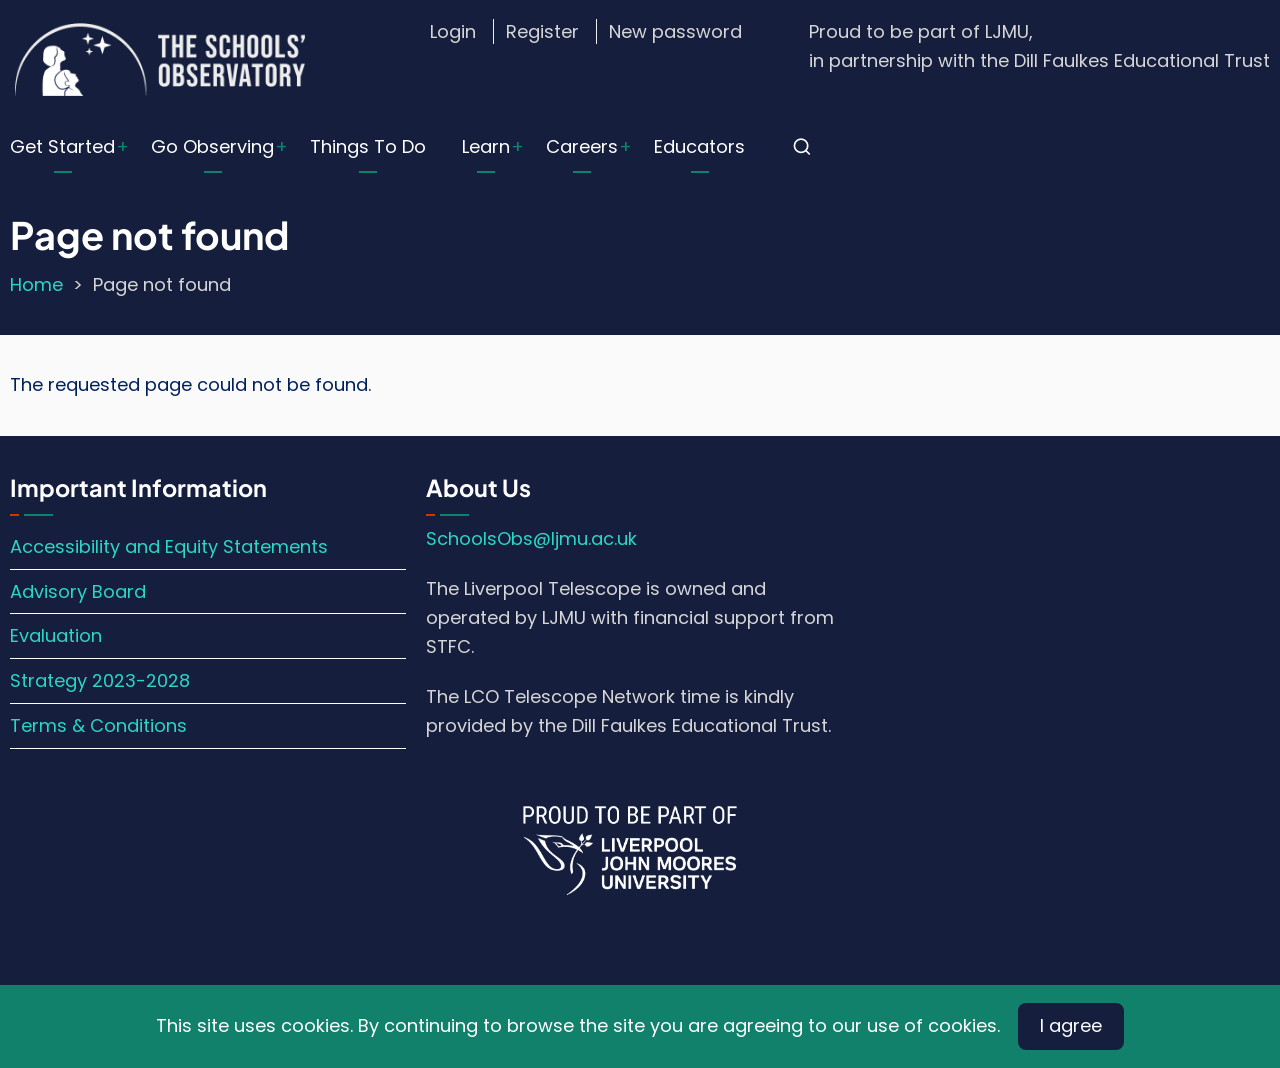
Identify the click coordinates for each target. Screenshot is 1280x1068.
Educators (699, 146)
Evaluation (56, 635)
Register (542, 31)
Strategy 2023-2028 (100, 680)
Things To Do (368, 146)
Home (36, 284)
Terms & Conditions (98, 725)
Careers (582, 146)
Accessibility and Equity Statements (169, 546)
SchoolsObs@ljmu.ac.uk (531, 538)
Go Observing (212, 146)
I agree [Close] (1071, 1025)
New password (675, 31)
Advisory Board (78, 591)
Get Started (62, 146)
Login (453, 31)
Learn (486, 146)
